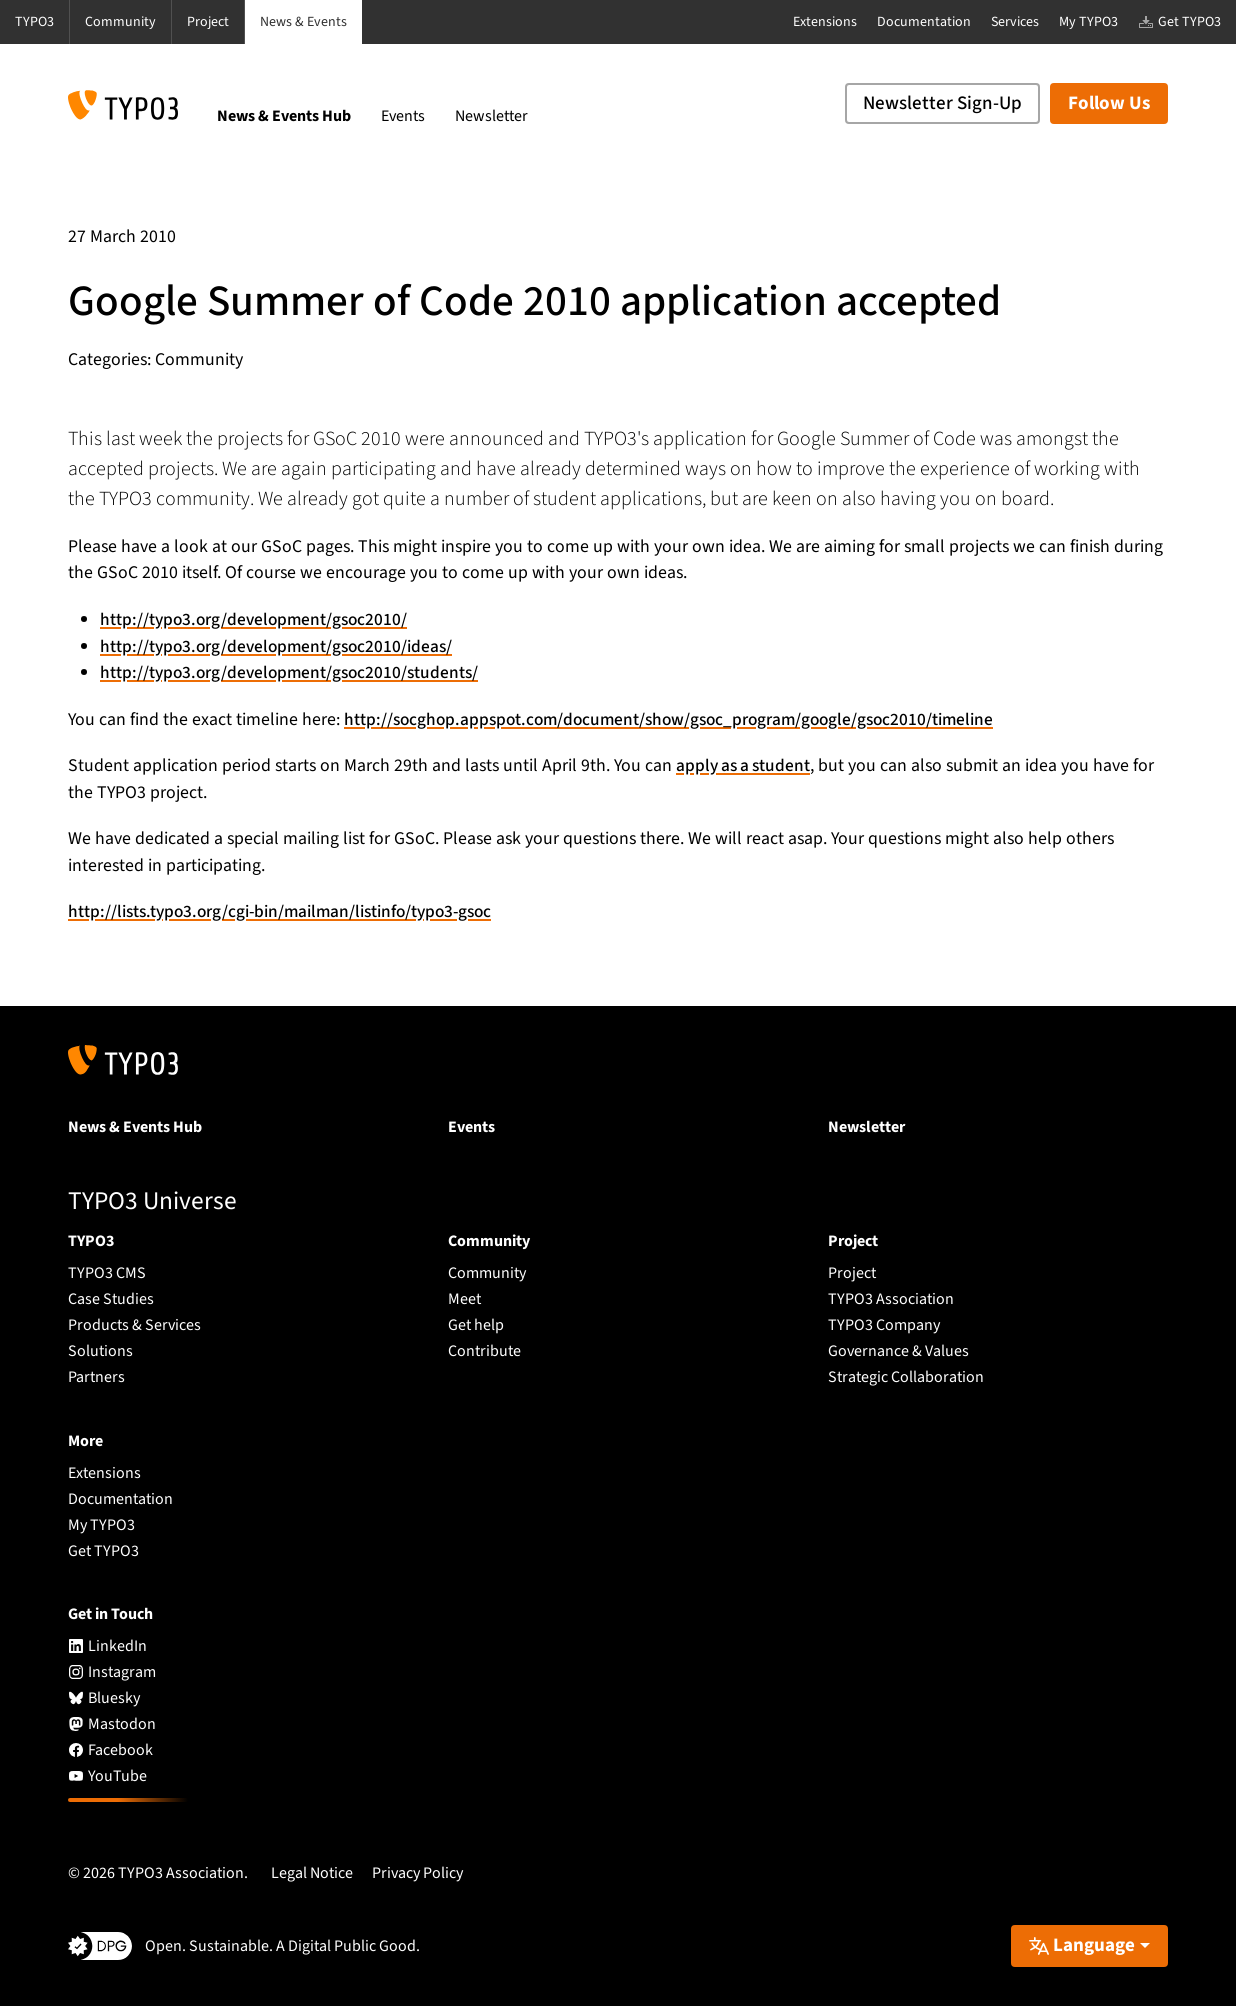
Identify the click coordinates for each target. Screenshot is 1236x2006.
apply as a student (746, 765)
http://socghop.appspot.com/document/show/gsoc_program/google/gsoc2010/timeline (679, 719)
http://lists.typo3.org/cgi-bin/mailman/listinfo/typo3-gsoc (290, 911)
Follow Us (1109, 103)
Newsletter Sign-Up (942, 103)
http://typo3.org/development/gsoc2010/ (257, 619)
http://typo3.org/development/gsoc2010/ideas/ (281, 646)
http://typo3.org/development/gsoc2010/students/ (294, 672)
